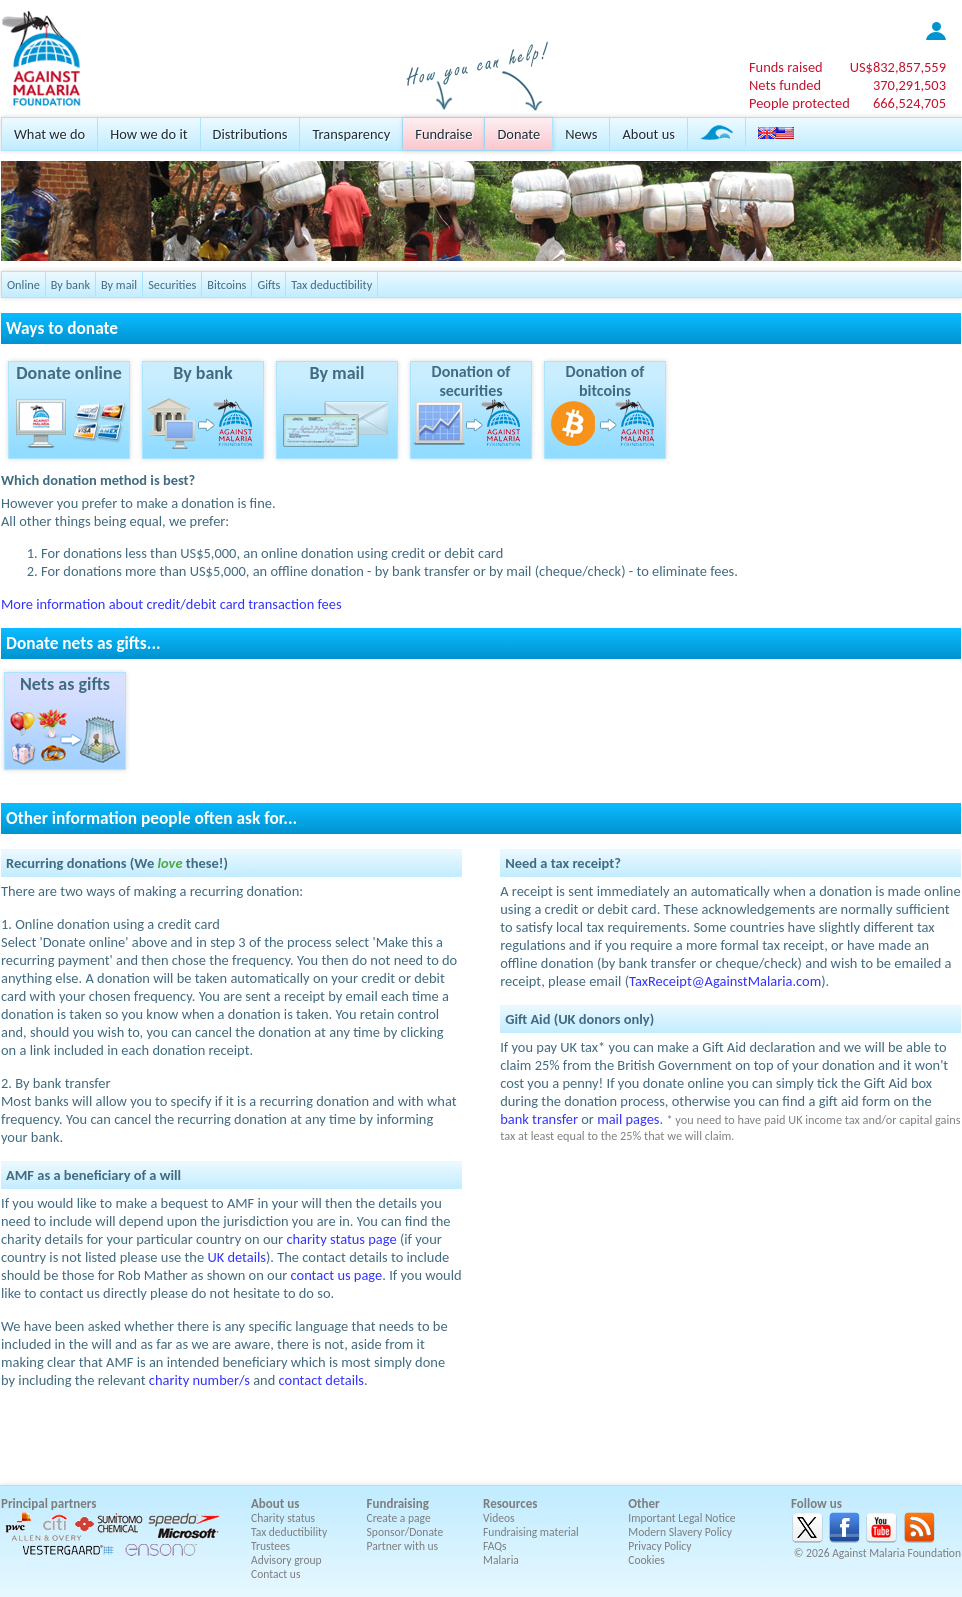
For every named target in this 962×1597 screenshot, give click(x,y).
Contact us (275, 1574)
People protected (799, 103)
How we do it (148, 134)
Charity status (283, 1518)
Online (23, 284)
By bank (70, 284)
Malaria (501, 1560)
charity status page (341, 1239)
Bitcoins (226, 284)
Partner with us (403, 1546)
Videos (499, 1518)
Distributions (250, 134)
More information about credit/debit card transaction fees (171, 604)
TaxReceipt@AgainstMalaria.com (725, 981)
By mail (119, 284)
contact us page (337, 1275)
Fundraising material (531, 1532)
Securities (172, 284)
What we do (49, 134)
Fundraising (398, 1503)
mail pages (628, 1119)
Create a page (399, 1518)
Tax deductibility (331, 284)
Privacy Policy (659, 1546)
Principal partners (48, 1503)
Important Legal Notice (681, 1518)
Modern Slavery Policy (680, 1532)
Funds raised (786, 67)
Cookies (646, 1560)
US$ (898, 67)
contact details (321, 1380)
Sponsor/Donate (405, 1532)
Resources (510, 1503)
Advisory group (286, 1560)
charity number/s (199, 1380)
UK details (236, 1257)
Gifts (268, 284)
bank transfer (539, 1119)
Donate (518, 134)
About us (648, 134)
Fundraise (443, 134)
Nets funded (785, 85)
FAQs (495, 1546)
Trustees (270, 1546)
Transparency (351, 134)
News (581, 134)
